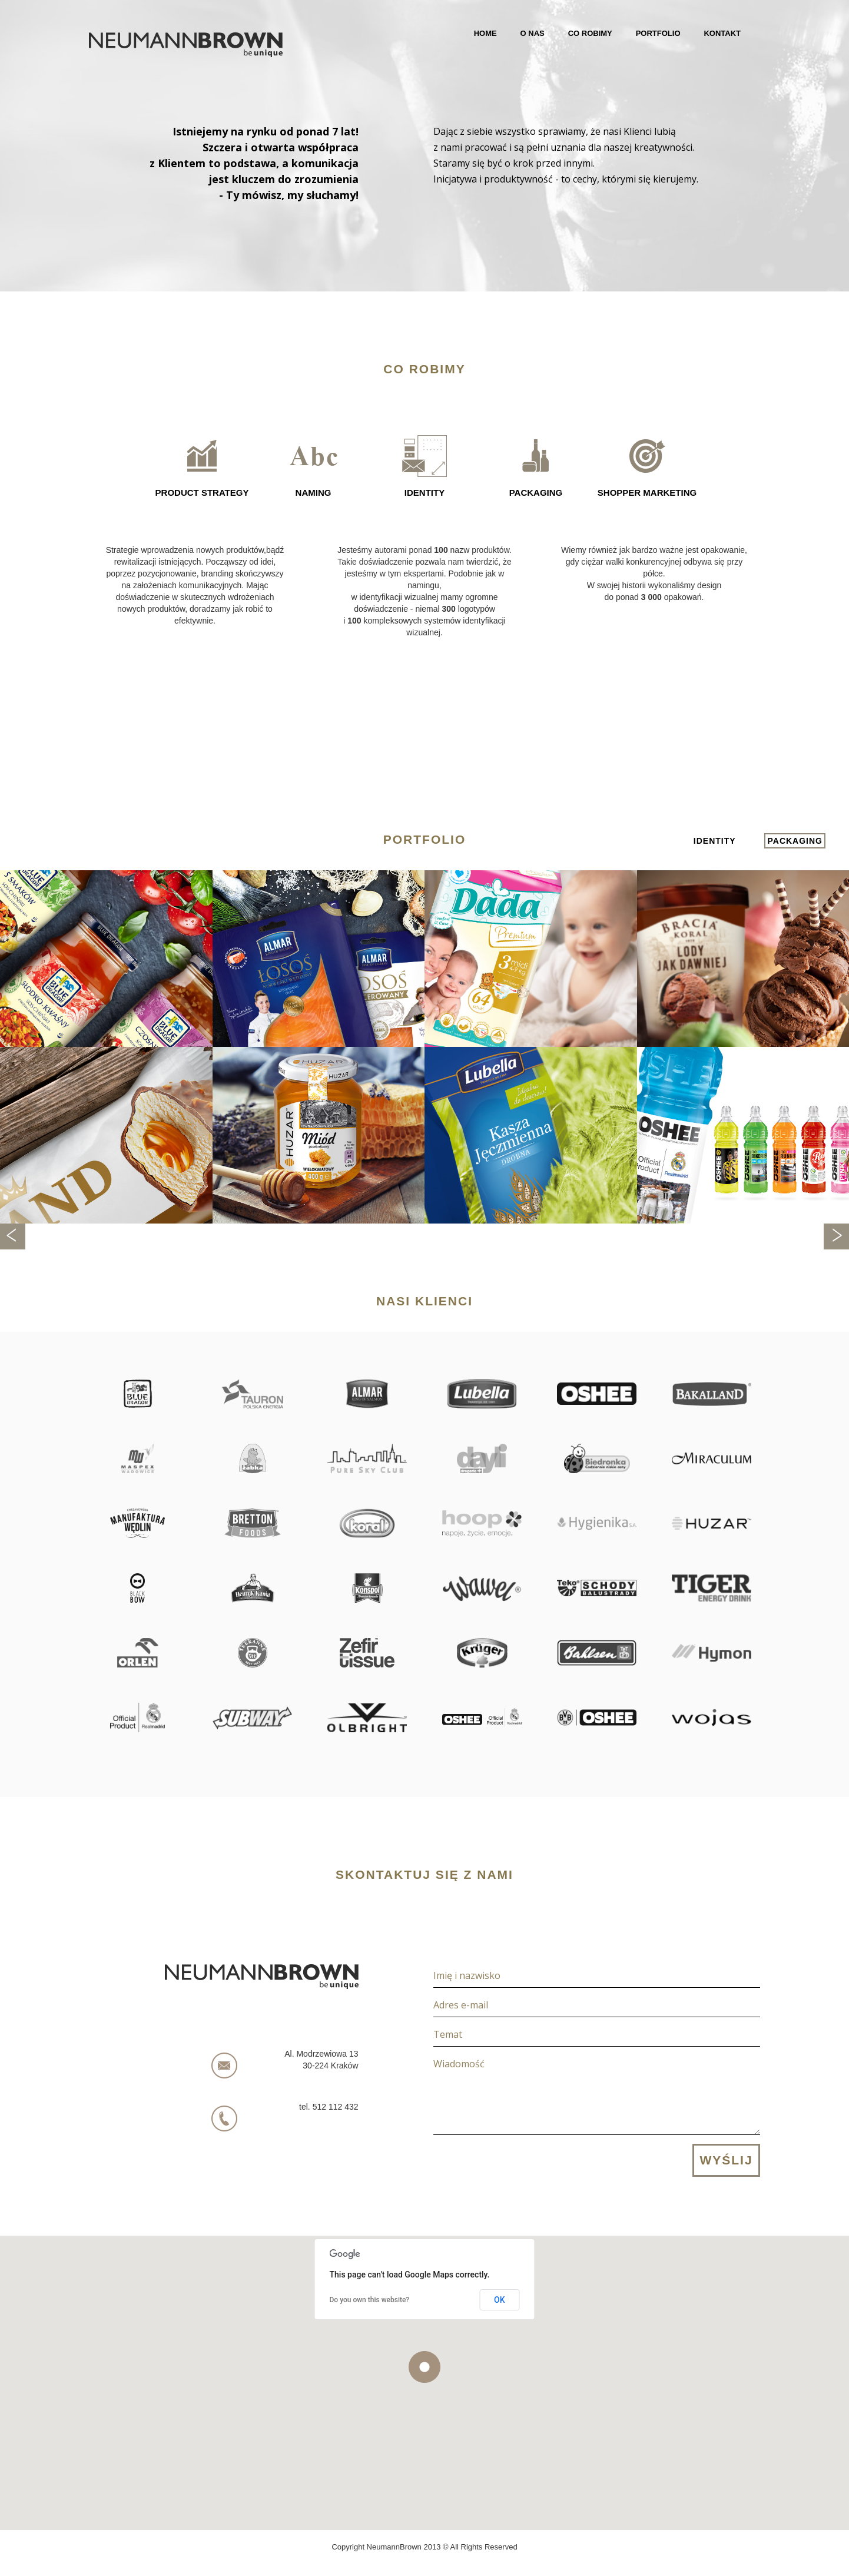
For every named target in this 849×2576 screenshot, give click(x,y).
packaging (795, 841)
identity (715, 841)
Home (485, 33)
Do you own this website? (370, 2300)
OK (499, 2300)
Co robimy (590, 33)
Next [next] (836, 1236)
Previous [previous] (12, 1236)
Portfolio (658, 33)
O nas (532, 33)
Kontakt (722, 33)
